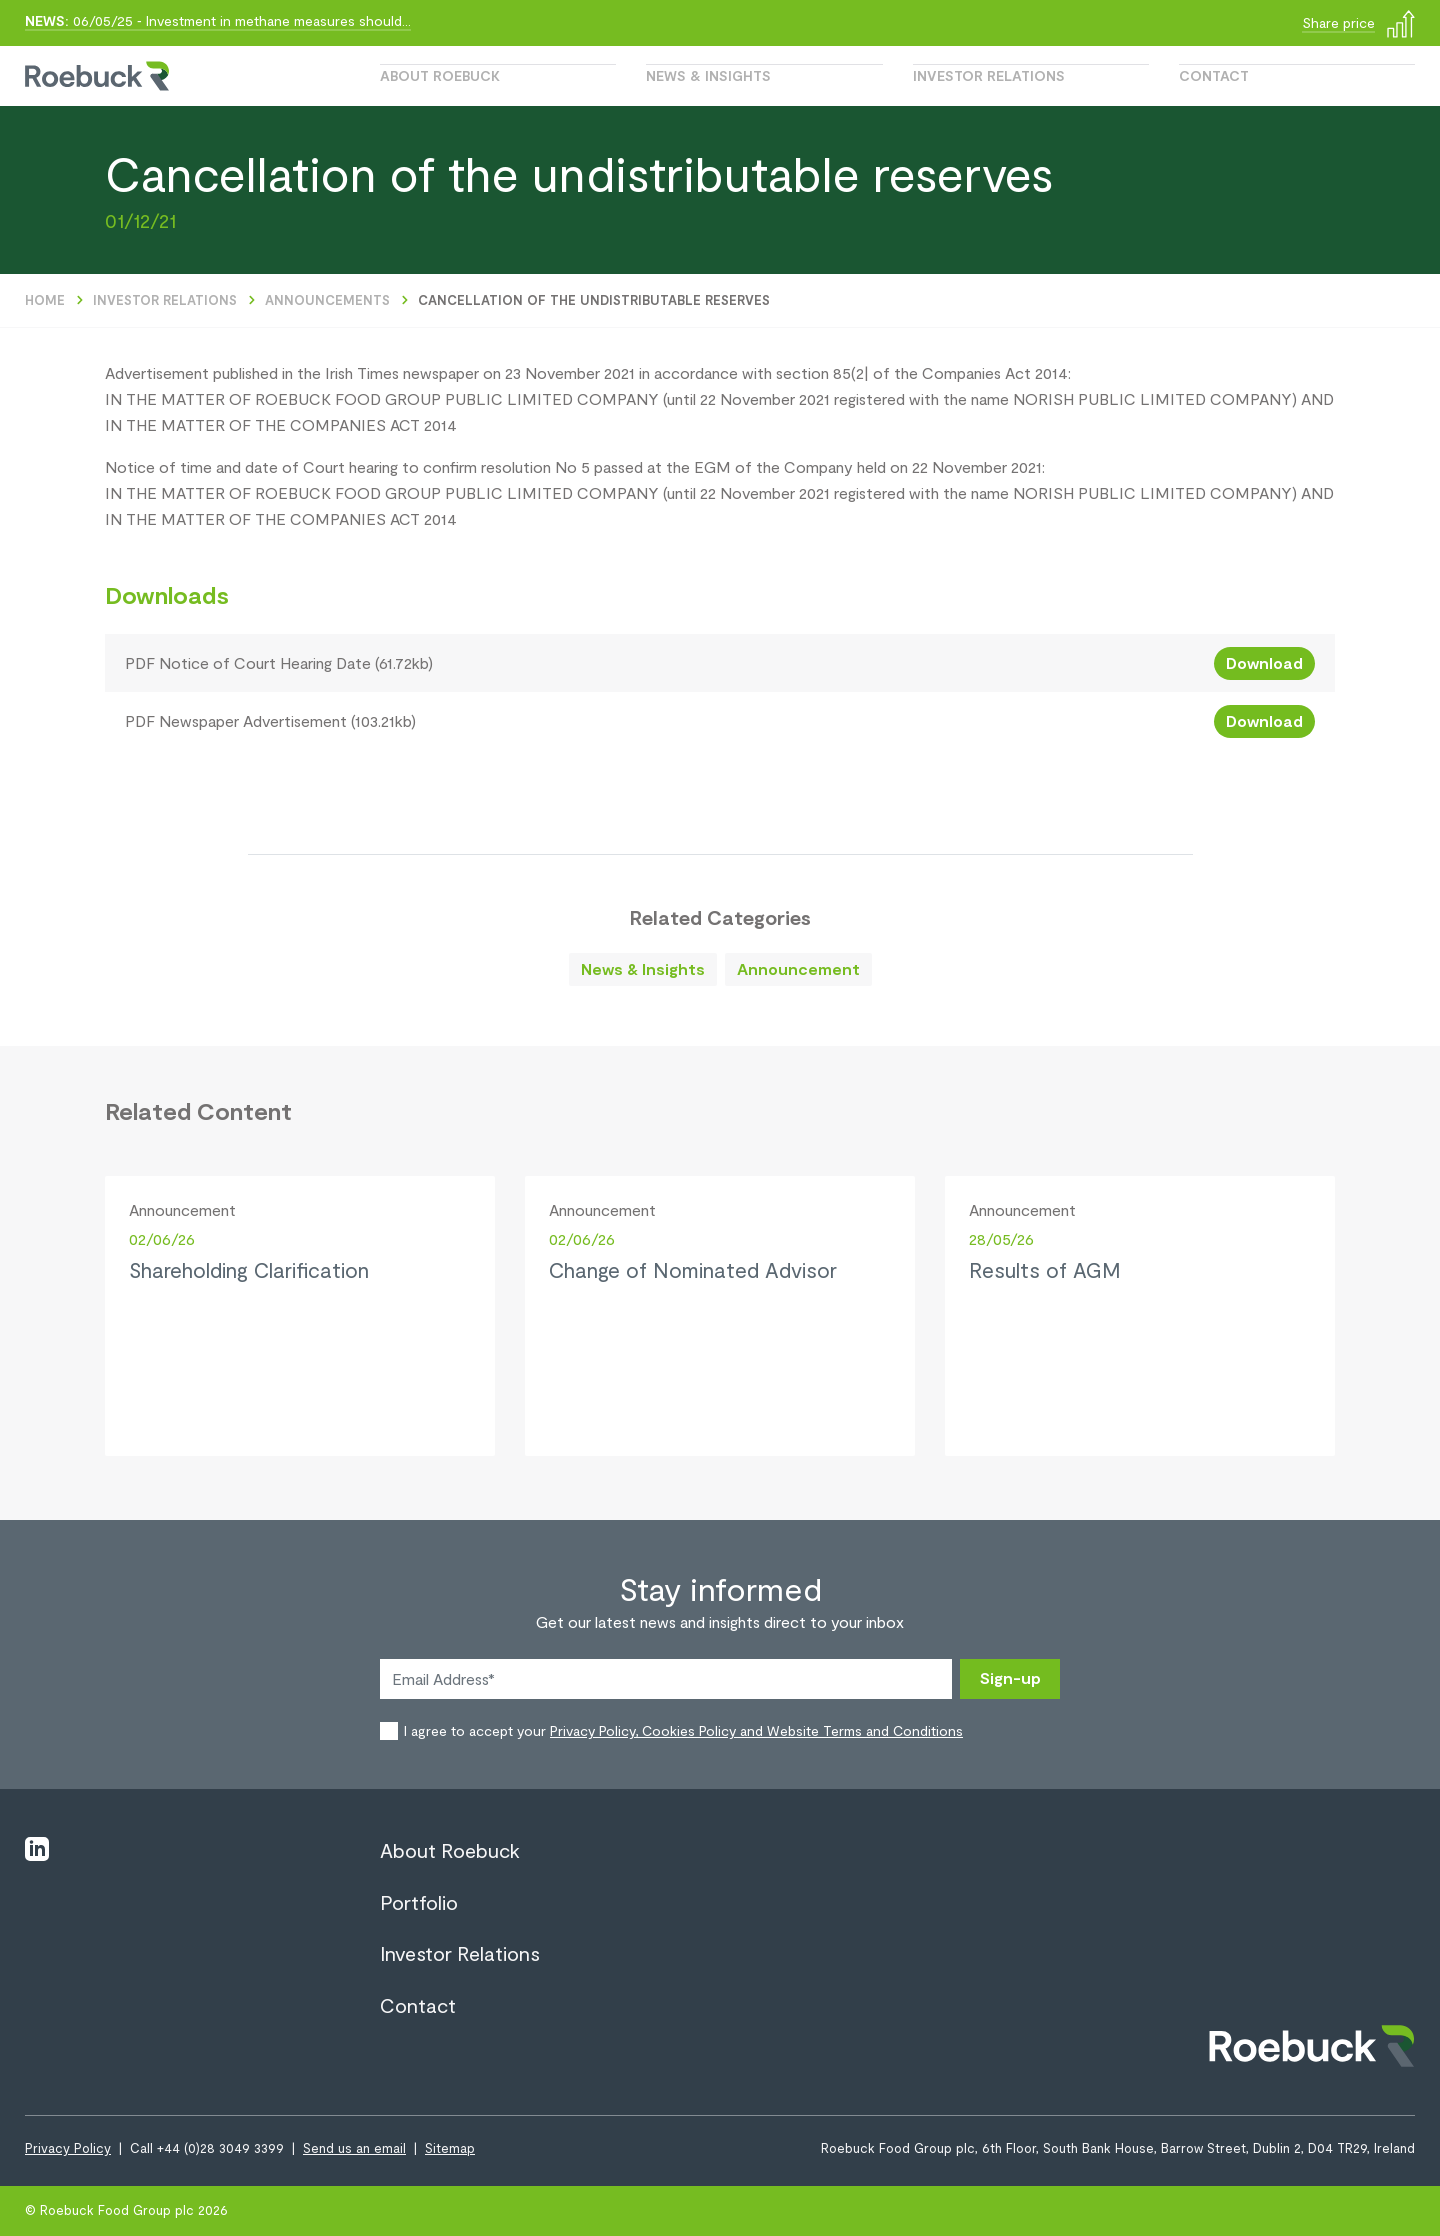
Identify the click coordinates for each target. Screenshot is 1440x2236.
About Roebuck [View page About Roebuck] (450, 1850)
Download (1264, 662)
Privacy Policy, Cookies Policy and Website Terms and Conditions (756, 1730)
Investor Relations (989, 75)
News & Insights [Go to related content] (643, 968)
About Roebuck (440, 75)
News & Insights (708, 75)
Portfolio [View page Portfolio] (419, 1902)
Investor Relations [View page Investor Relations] (460, 1953)
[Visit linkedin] (37, 1848)
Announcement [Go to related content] (798, 968)
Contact (1214, 75)
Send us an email (354, 2148)
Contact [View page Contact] (418, 2005)
